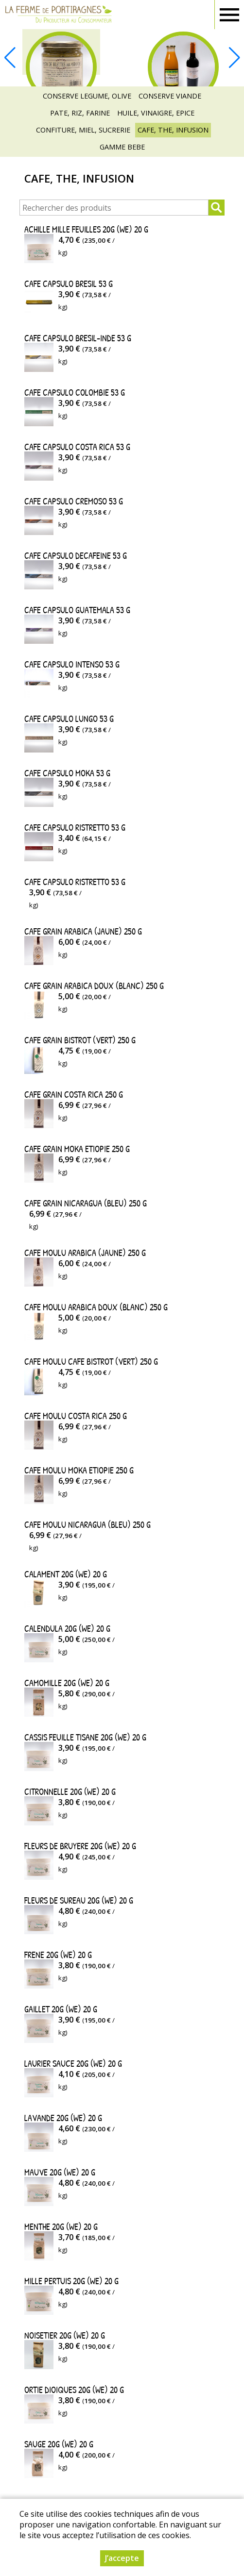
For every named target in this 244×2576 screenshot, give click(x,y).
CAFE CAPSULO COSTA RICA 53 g (77, 447)
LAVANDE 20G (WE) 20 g (63, 2118)
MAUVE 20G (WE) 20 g (59, 2172)
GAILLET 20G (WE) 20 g (60, 2009)
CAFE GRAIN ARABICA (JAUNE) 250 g (83, 931)
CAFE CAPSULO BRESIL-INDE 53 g (77, 338)
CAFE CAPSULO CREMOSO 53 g (73, 501)
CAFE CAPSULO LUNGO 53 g (69, 719)
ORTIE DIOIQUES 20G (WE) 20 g (74, 2390)
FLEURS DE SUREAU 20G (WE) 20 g (78, 1900)
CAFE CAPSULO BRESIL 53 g (68, 284)
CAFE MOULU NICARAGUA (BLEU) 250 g (87, 1525)
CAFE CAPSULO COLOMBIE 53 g (74, 392)
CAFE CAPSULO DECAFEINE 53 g (75, 556)
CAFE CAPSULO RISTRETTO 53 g (74, 827)
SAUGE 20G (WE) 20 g (58, 2444)
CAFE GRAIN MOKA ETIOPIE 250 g (77, 1149)
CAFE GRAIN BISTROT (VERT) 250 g (80, 1040)
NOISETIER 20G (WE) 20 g (64, 2335)
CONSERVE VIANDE (170, 95)
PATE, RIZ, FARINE (80, 112)
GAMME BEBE (122, 146)
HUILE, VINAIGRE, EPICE (155, 112)
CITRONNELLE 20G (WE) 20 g (70, 1792)
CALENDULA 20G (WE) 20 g (67, 1629)
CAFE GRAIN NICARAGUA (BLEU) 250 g (85, 1203)
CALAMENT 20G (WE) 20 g (65, 1574)
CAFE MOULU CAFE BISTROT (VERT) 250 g (91, 1361)
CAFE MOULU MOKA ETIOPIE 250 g (79, 1470)
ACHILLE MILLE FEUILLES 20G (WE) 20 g (86, 229)
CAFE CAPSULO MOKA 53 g (67, 773)
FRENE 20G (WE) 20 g (58, 1955)
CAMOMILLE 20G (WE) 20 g (66, 1683)
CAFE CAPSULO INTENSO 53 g (72, 664)
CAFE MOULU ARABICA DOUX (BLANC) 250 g (96, 1307)
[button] (234, 57)
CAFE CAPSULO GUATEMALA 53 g (77, 610)
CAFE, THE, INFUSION (173, 129)
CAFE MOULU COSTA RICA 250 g (75, 1416)
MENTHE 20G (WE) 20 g (61, 2227)
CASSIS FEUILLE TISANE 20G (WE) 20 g (85, 1737)
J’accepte (122, 2558)
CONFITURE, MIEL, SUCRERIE (83, 129)
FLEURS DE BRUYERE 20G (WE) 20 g (80, 1846)
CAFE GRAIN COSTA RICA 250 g (73, 1094)
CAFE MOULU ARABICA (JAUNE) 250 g (85, 1253)
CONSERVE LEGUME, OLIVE (87, 95)
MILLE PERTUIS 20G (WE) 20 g (71, 2281)
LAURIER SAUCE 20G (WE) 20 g (73, 2063)
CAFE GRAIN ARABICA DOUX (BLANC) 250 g (94, 986)
